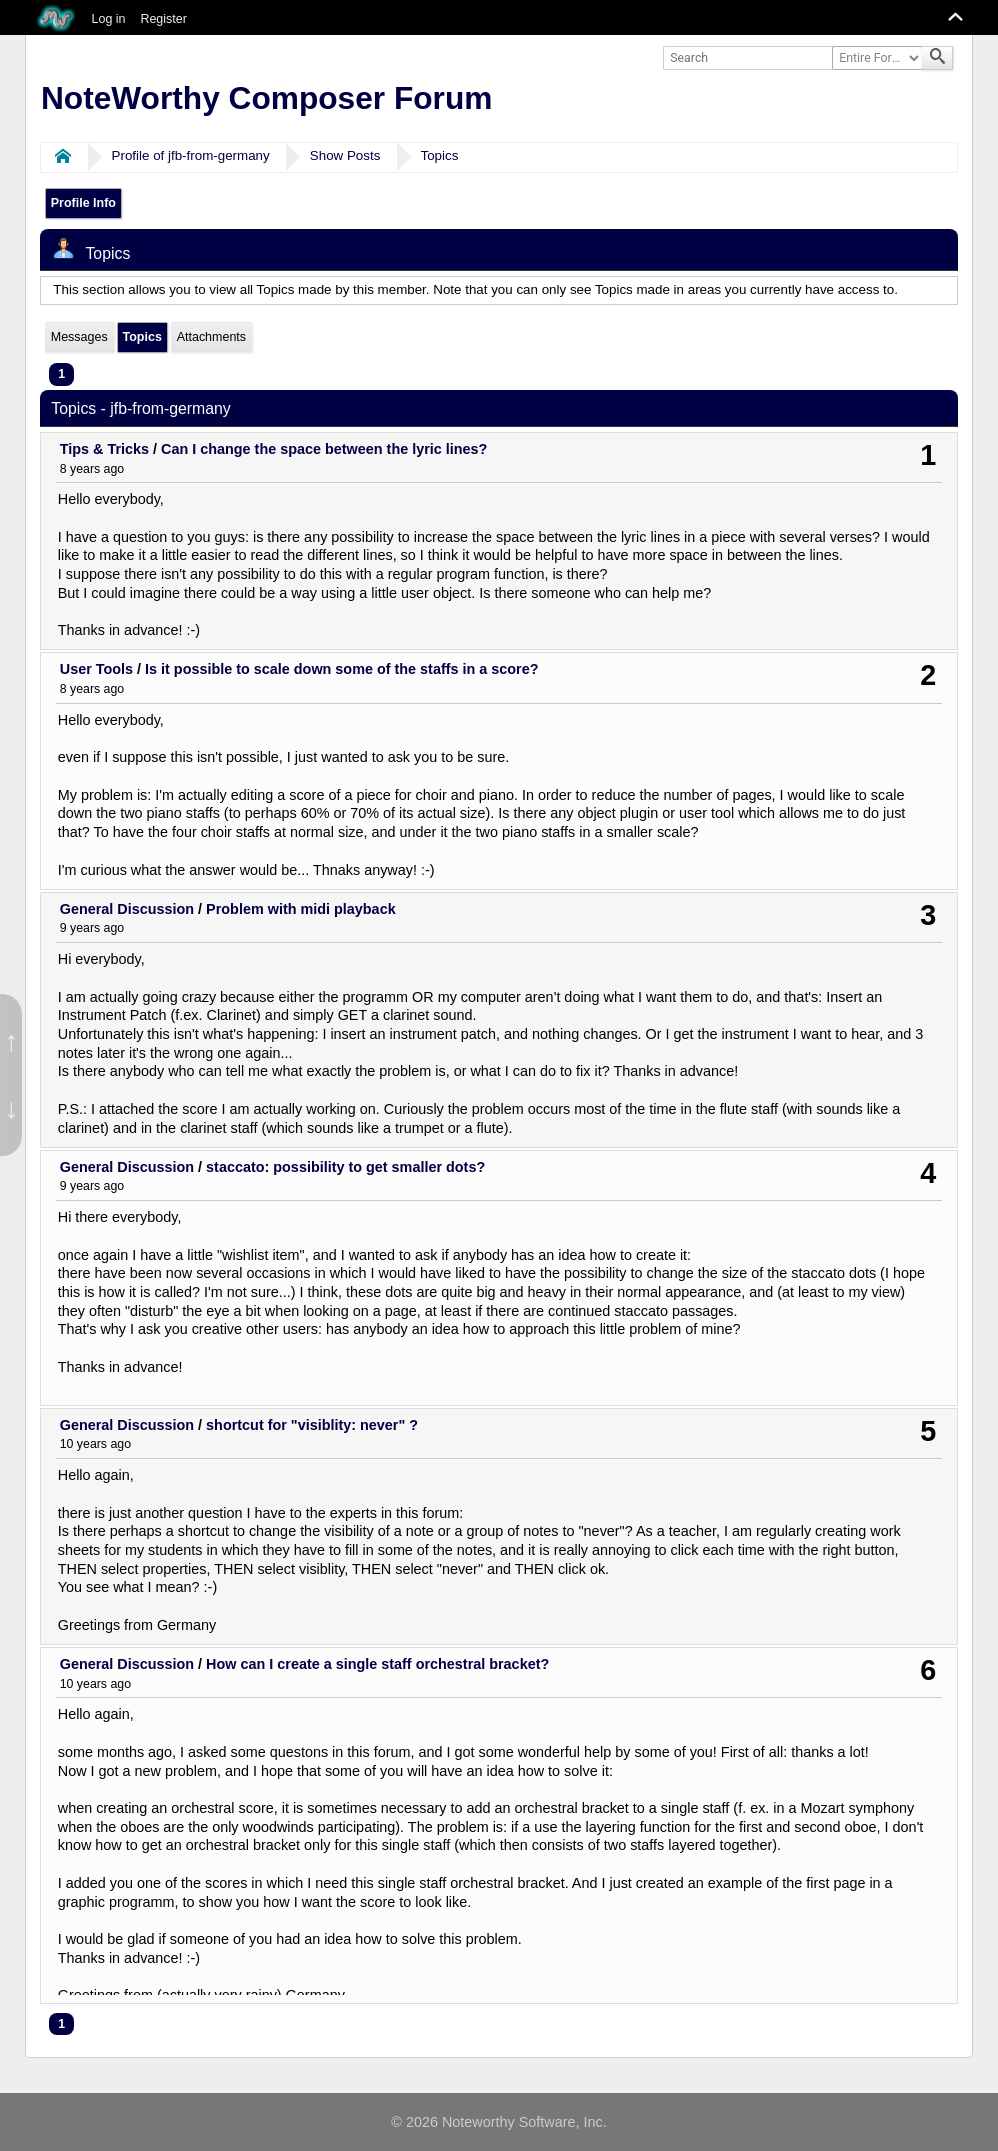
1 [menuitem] (61, 374)
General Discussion (127, 909)
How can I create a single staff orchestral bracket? (377, 1664)
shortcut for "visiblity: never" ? (312, 1425)
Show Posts (345, 155)
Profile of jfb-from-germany (191, 155)
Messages (79, 337)
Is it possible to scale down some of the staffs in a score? (341, 669)
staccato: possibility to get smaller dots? (345, 1167)
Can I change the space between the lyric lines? (324, 449)
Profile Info (83, 203)
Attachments (211, 337)
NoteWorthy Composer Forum (266, 98)
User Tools (96, 669)
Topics (440, 155)
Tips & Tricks (104, 449)
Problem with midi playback (301, 909)
